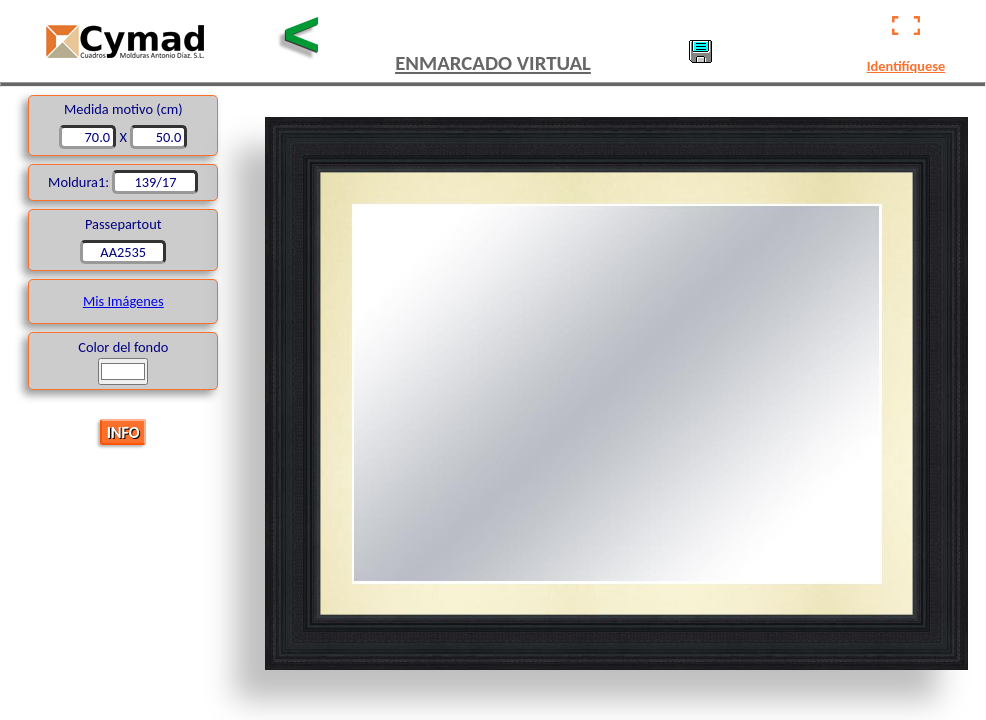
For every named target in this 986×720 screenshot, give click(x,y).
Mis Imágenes (123, 301)
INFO (123, 431)
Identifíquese (906, 66)
